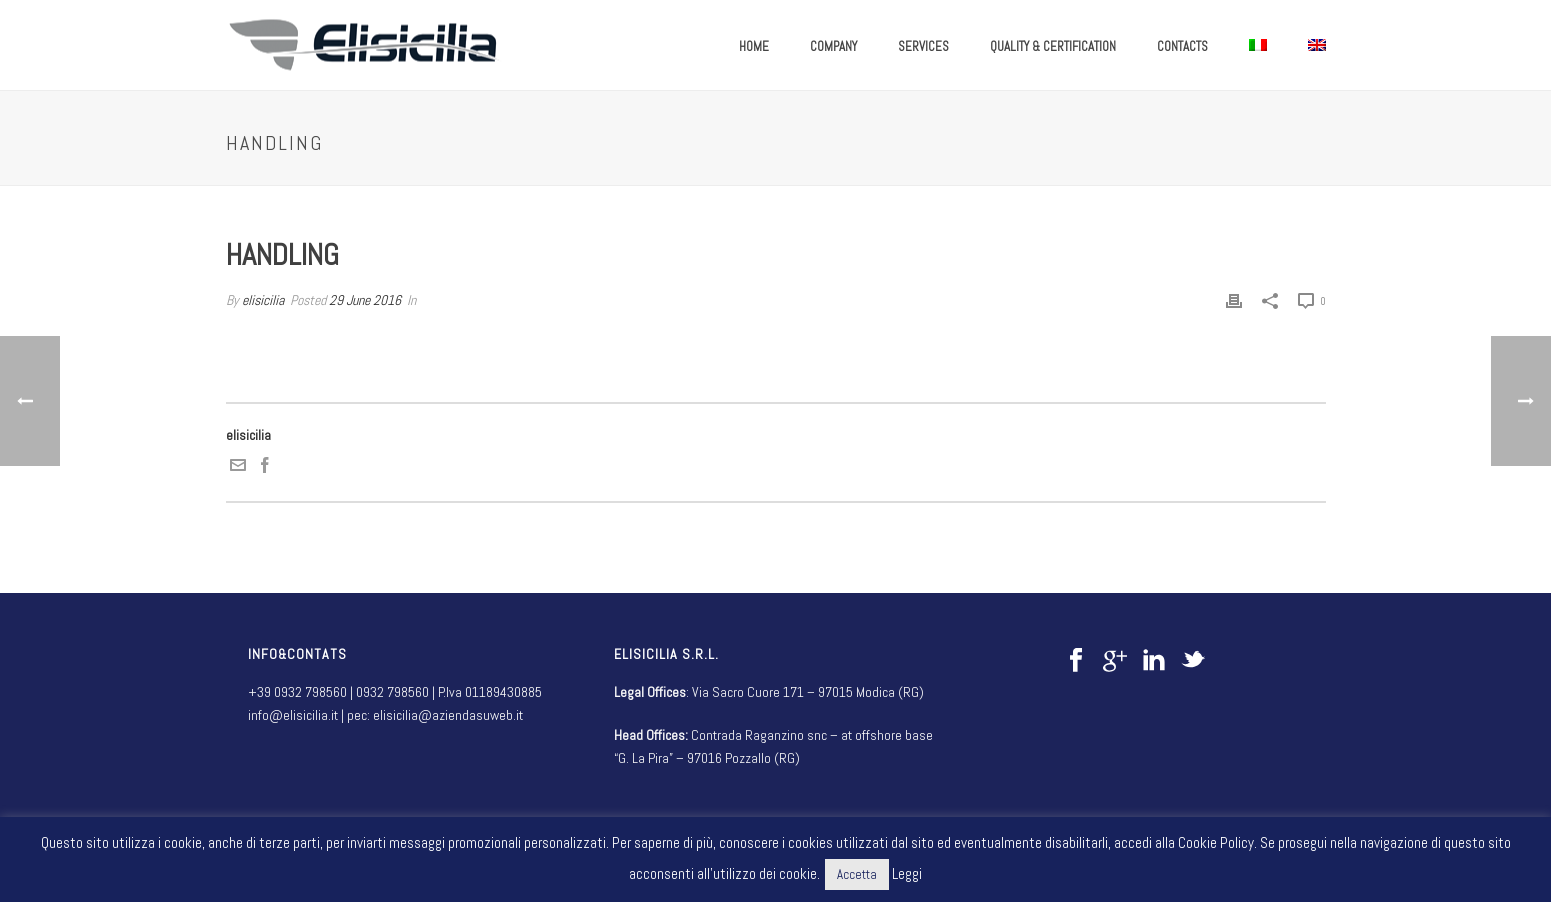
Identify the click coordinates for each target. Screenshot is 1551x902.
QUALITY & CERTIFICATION (1053, 46)
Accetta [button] (857, 874)
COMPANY (833, 46)
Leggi (907, 873)
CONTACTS (1182, 46)
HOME (754, 46)
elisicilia (263, 300)
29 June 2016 (365, 300)
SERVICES (923, 46)
